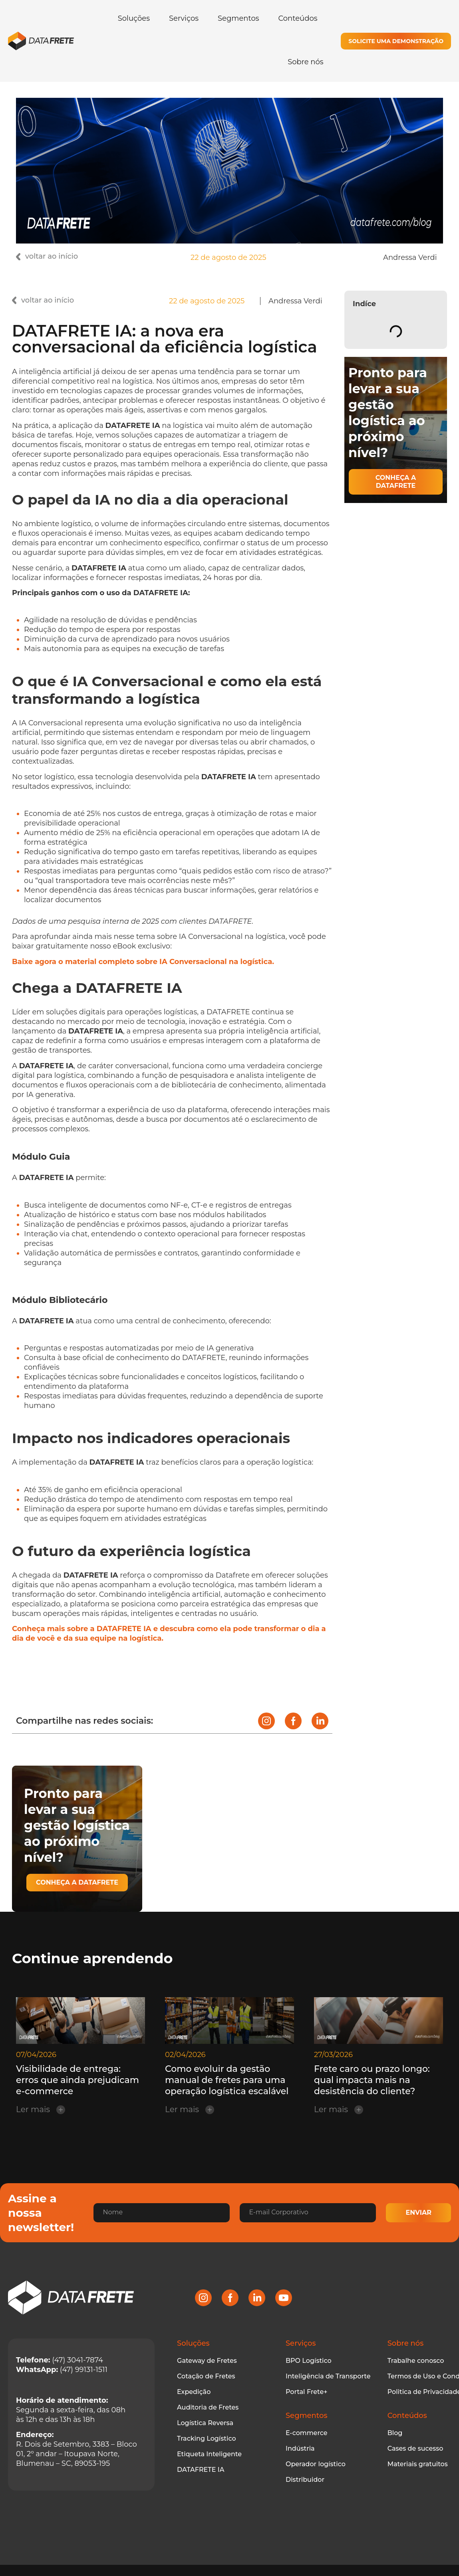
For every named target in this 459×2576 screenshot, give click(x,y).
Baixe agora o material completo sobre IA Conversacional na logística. (143, 961)
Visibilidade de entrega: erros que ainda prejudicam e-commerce (77, 2080)
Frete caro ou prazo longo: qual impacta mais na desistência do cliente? (372, 2080)
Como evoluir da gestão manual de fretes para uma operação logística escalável (226, 2080)
